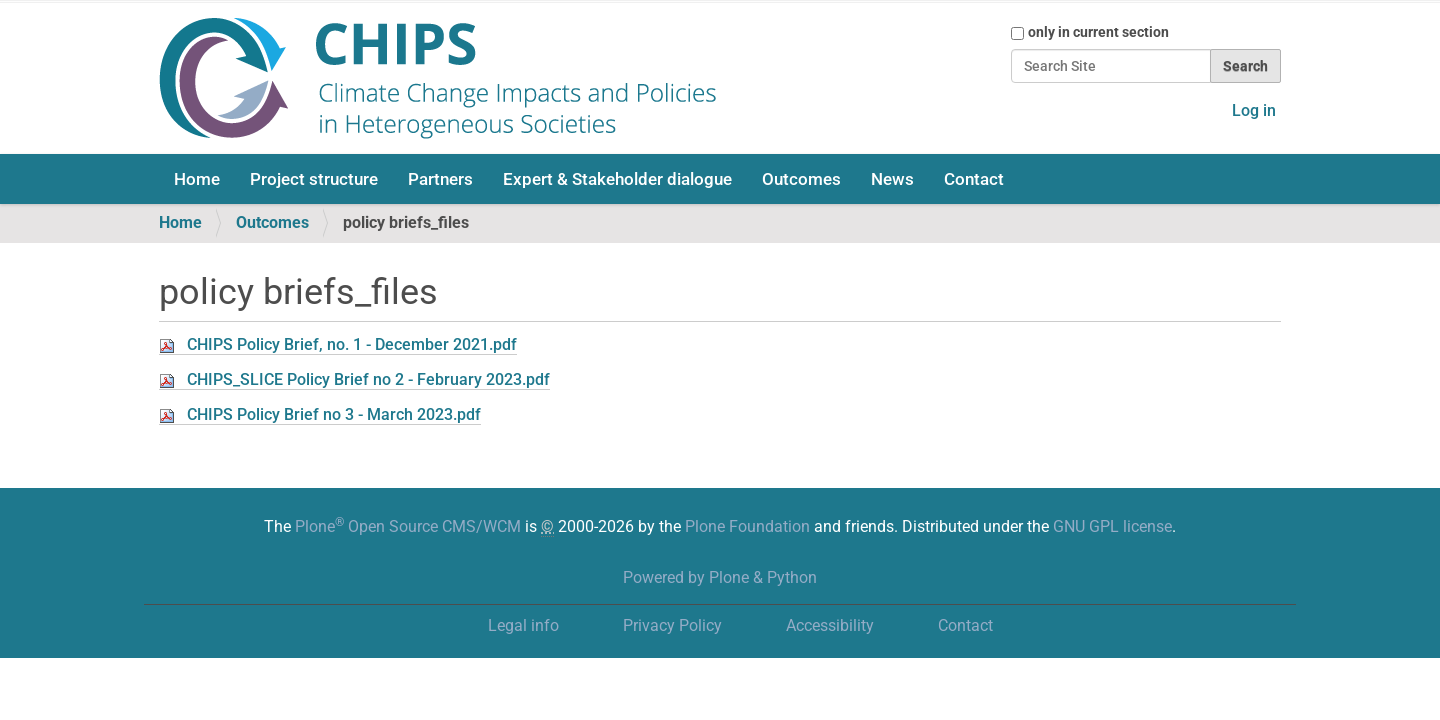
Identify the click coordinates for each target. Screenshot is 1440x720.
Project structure (314, 179)
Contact (974, 179)
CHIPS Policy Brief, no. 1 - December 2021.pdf (352, 344)
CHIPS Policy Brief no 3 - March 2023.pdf (334, 414)
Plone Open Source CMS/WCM (408, 526)
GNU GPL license (1112, 526)
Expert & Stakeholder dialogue (617, 179)
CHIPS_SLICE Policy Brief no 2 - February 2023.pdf (368, 379)
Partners (440, 179)
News (892, 179)
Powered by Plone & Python (720, 577)
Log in (1254, 110)
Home (197, 179)
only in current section (1098, 32)
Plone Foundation (747, 526)
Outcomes (801, 179)
